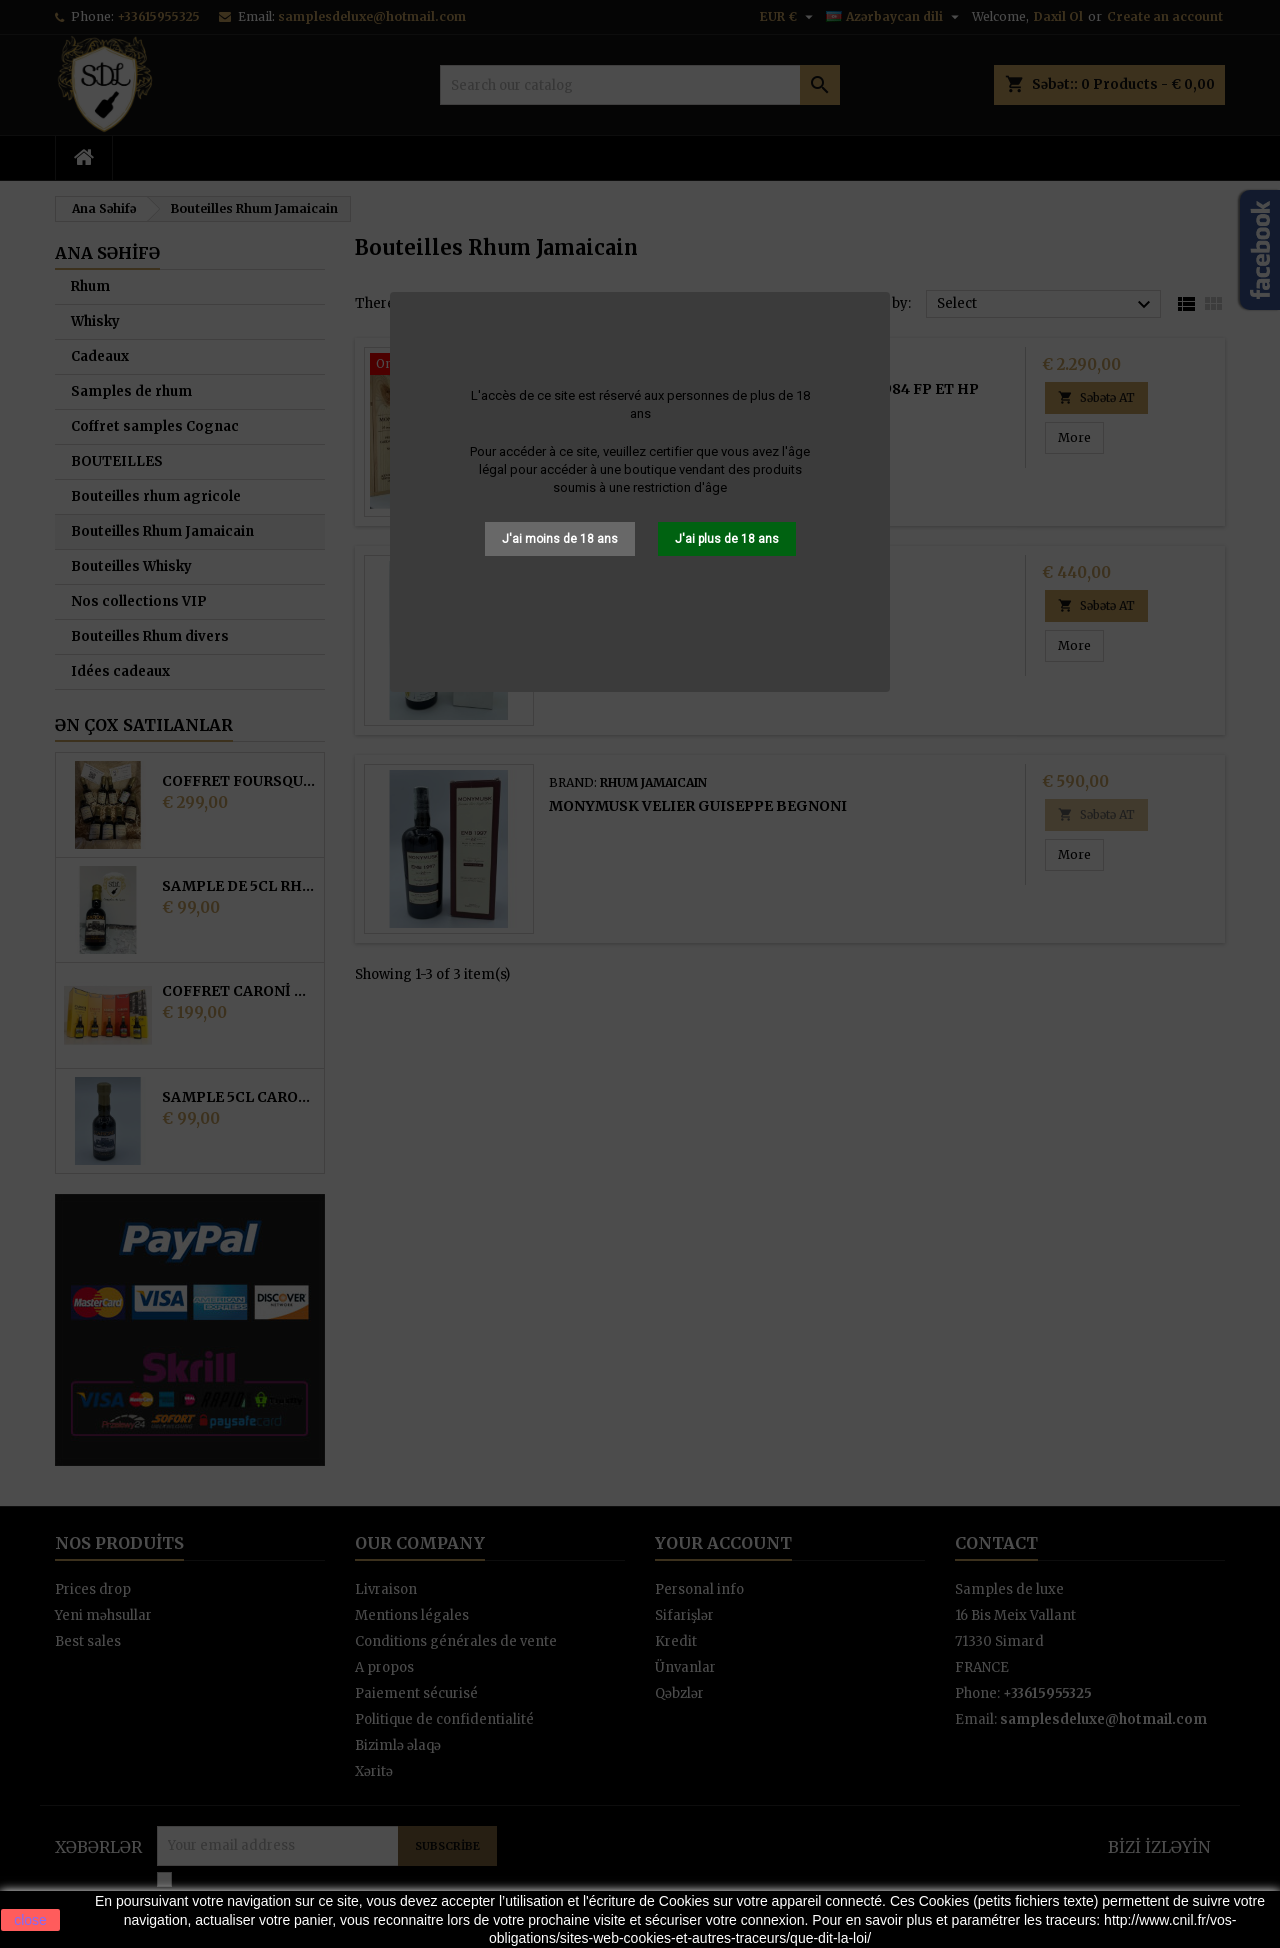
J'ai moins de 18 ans (560, 539)
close (30, 1920)
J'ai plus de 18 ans (727, 539)
